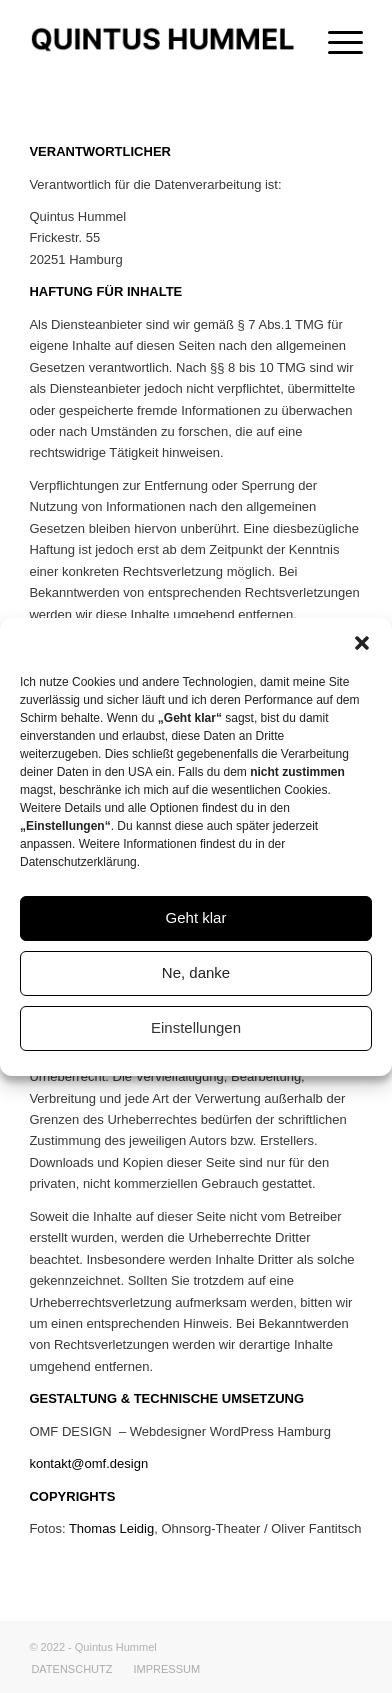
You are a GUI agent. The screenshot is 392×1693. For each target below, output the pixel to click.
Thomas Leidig (111, 1528)
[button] (362, 643)
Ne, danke (196, 972)
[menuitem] (71, 1669)
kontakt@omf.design (88, 1463)
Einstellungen (196, 1027)
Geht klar (196, 917)
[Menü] (335, 40)
